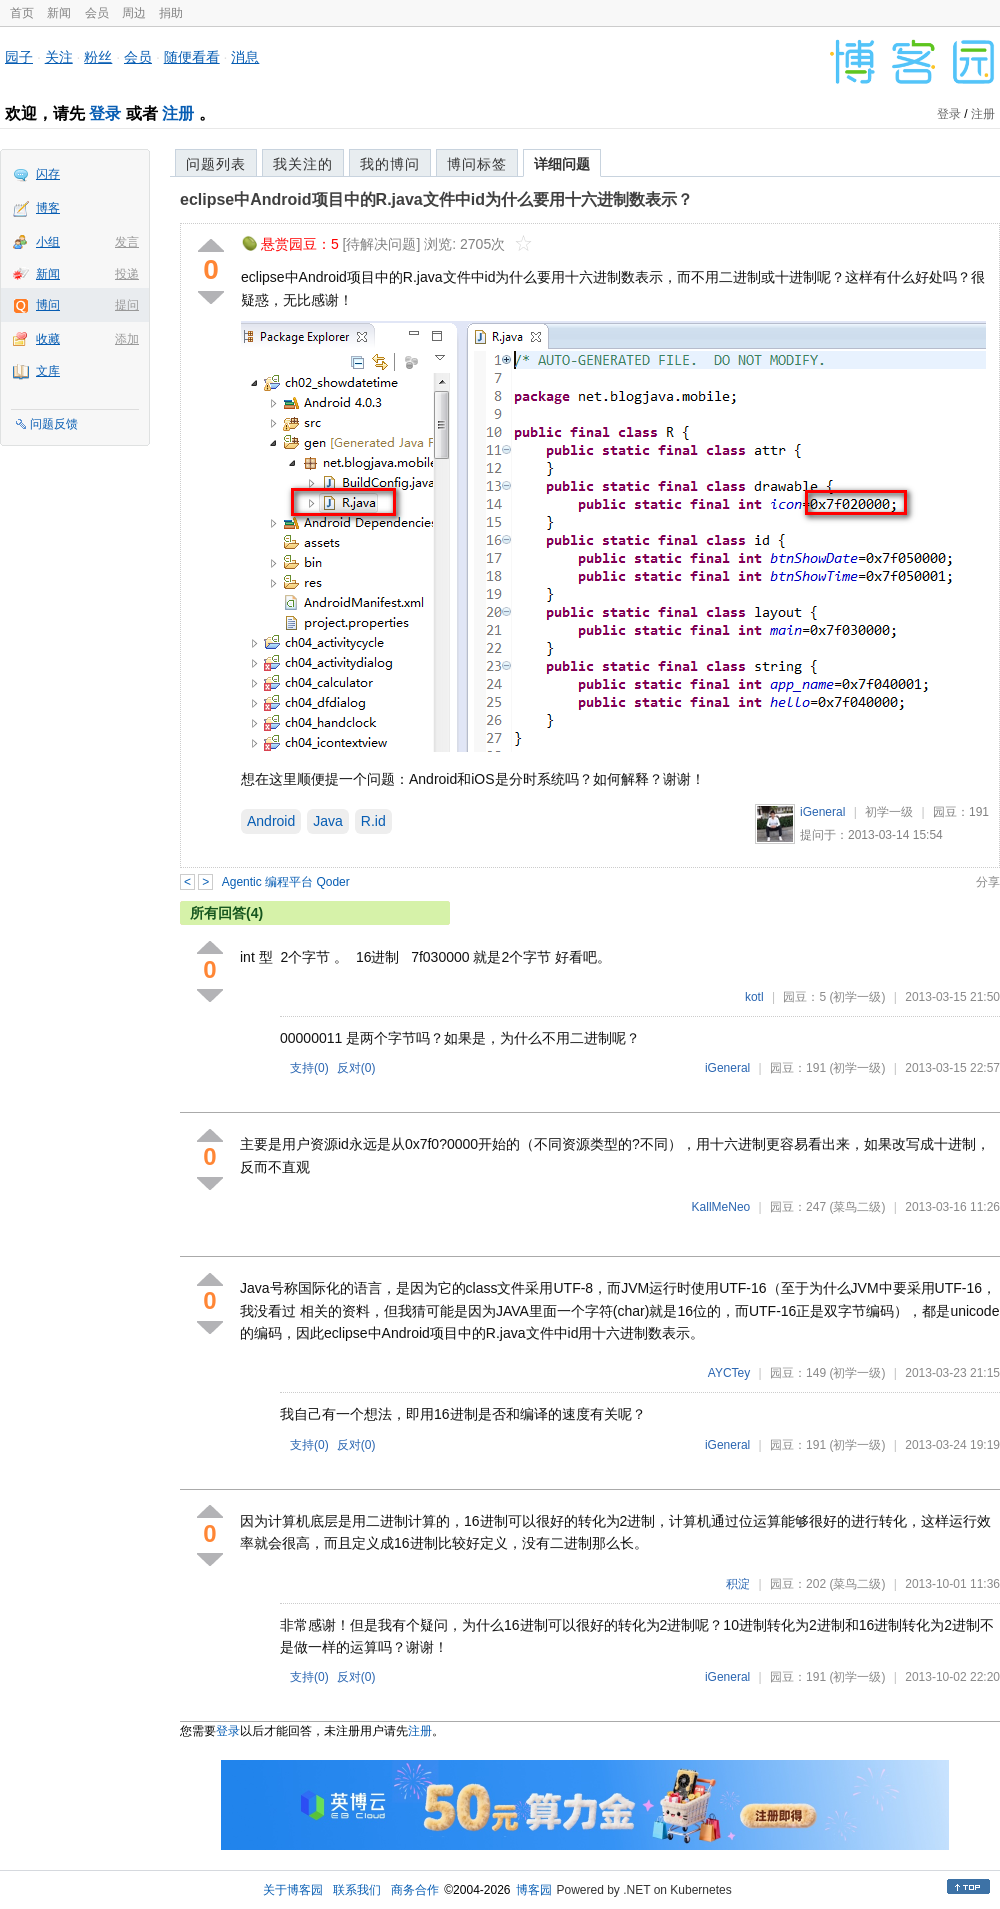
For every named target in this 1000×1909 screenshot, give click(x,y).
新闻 (59, 13)
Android (271, 821)
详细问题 (562, 164)
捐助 (171, 13)
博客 (48, 208)
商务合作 (415, 1890)
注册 (178, 113)
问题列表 (216, 164)
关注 (59, 57)
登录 (105, 113)
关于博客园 (293, 1890)
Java (328, 821)
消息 (245, 57)
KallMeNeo (721, 1207)
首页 (22, 13)
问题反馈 (54, 424)
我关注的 (303, 164)
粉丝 (98, 57)
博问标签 (477, 164)
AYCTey (729, 1373)
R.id (373, 821)
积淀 (738, 1584)
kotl (754, 997)
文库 (48, 371)
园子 (19, 57)
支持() (309, 1068)
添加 (127, 339)
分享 (988, 882)
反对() (356, 1068)
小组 (48, 242)
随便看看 (192, 57)
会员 (97, 13)
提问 (127, 305)
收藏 (48, 339)
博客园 (534, 1890)
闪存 (48, 174)
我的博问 (390, 164)
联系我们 (357, 1890)
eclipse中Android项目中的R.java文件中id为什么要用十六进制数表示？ (436, 199)
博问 (48, 305)
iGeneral (822, 812)
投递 (127, 274)
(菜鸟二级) (857, 1207)
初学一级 (889, 812)
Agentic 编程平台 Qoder (286, 882)
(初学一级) (857, 997)
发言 (127, 242)
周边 (134, 13)
